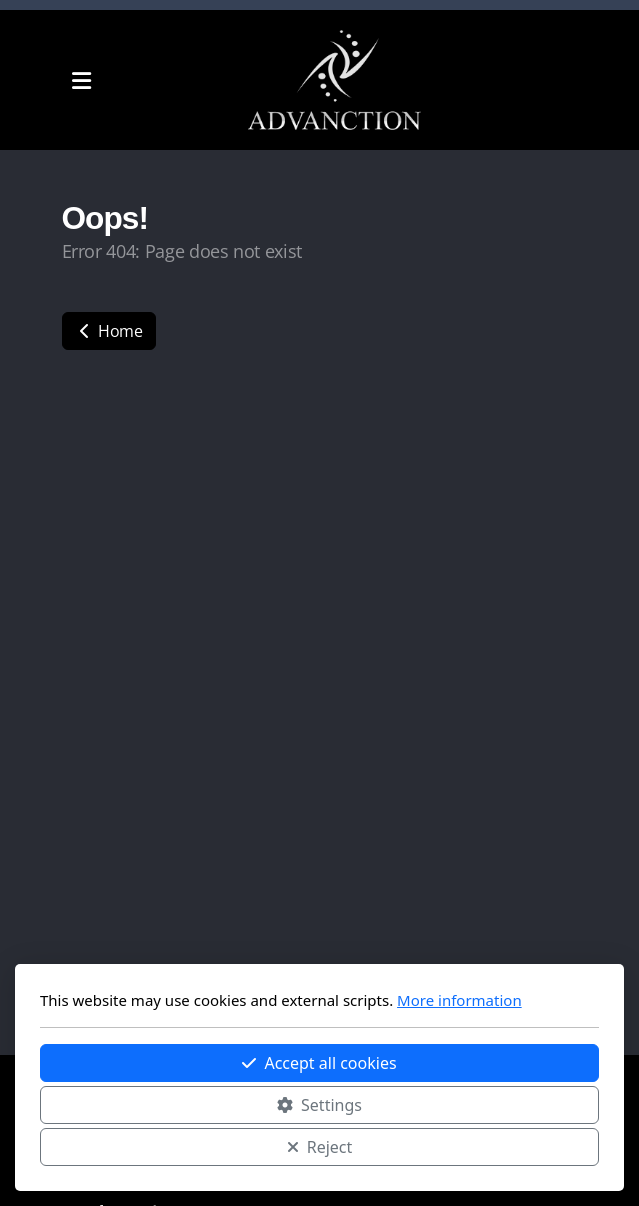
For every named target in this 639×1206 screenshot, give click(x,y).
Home (109, 331)
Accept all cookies (319, 1063)
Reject (320, 1147)
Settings (319, 1105)
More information (459, 1000)
